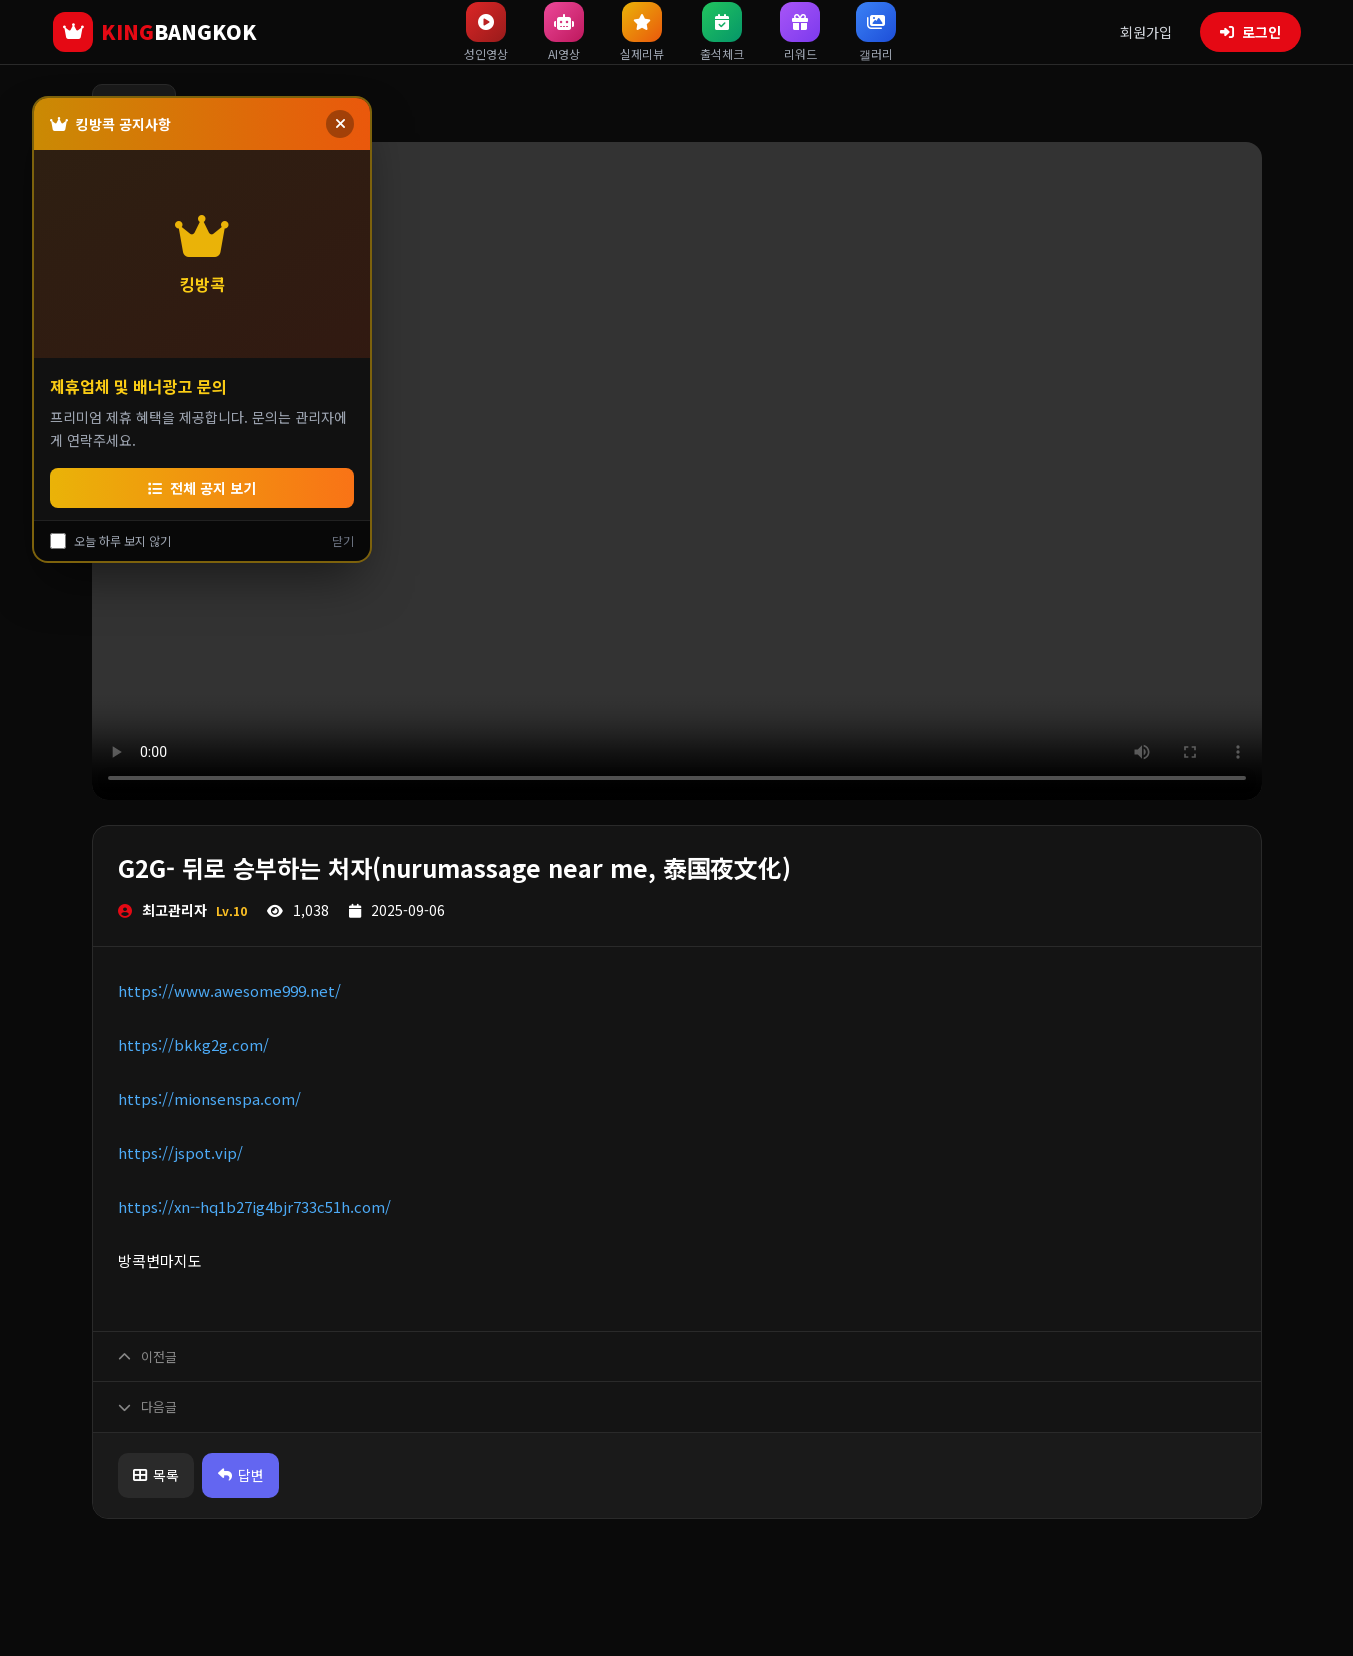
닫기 (343, 541)
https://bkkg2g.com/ (193, 1044)
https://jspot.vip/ (180, 1152)
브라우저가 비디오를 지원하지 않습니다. (677, 471)
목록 (161, 1475)
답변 (255, 1475)
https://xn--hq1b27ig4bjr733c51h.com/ (254, 1206)
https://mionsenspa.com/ (209, 1098)
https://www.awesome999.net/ (229, 990)
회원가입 (1146, 32)
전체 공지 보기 (202, 488)
